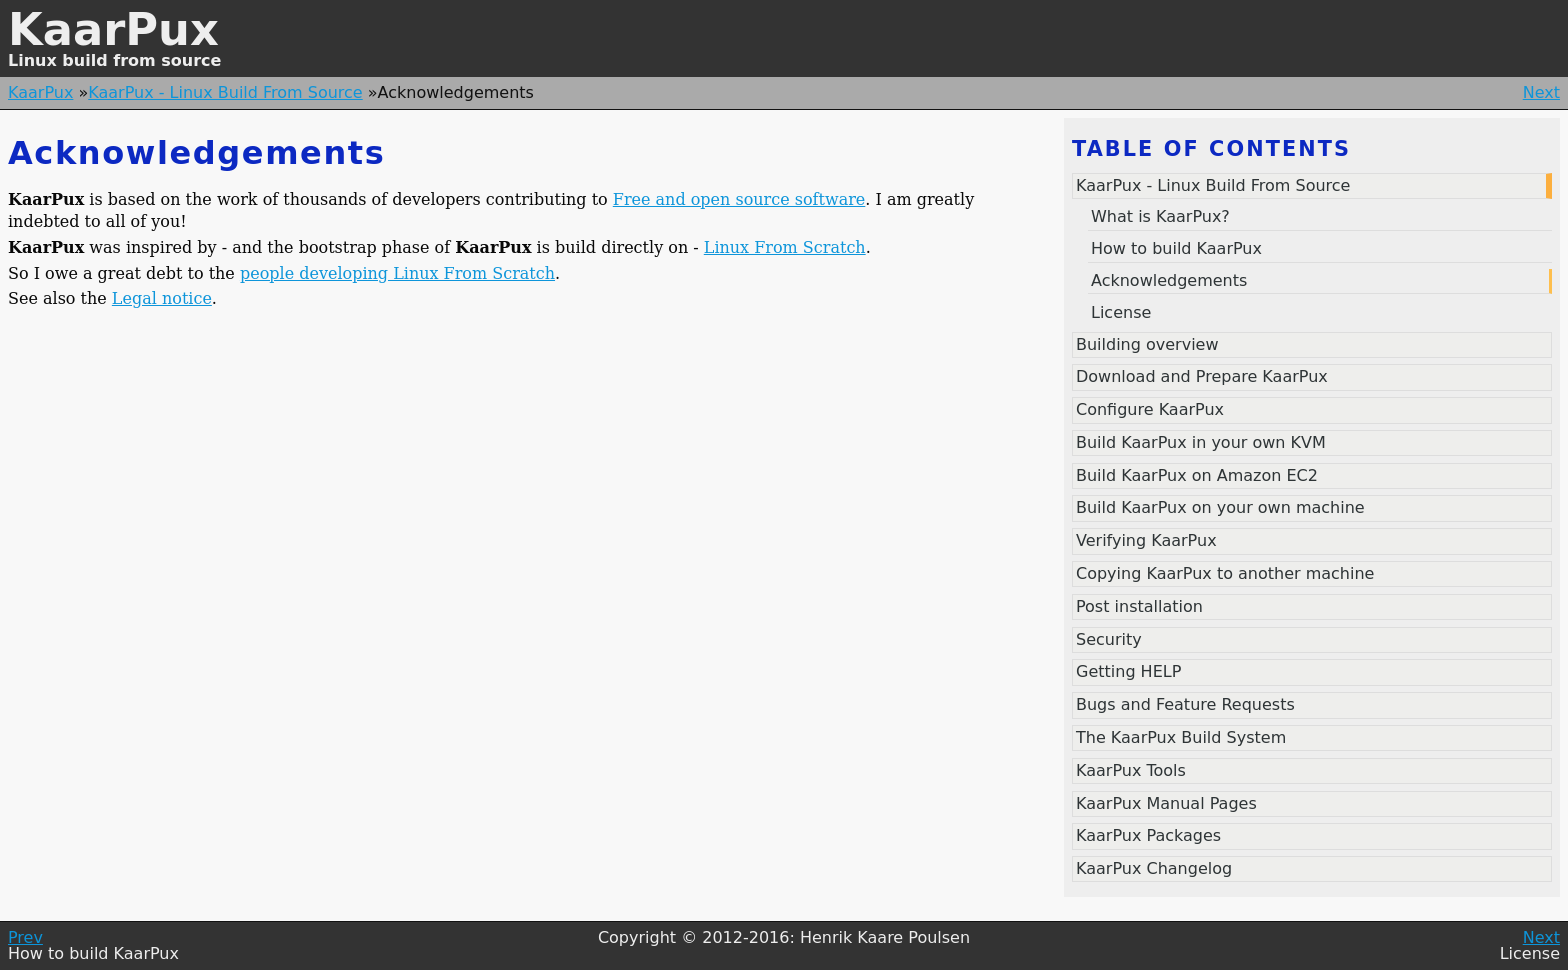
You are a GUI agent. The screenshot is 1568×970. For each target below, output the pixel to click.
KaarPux (113, 29)
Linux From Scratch (785, 247)
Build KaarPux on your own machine (1220, 507)
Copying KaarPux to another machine (1225, 573)
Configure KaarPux (1150, 409)
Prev (25, 937)
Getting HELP (1128, 671)
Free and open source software (739, 199)
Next (1541, 92)
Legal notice (162, 298)
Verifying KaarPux (1146, 540)
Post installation (1139, 606)
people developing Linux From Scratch (397, 273)
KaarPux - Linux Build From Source (225, 92)
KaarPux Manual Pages (1166, 803)
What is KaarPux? (1160, 216)
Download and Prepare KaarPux (1202, 376)
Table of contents (1211, 149)
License (1121, 312)
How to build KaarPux (1176, 248)
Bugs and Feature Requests (1185, 704)
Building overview (1147, 344)
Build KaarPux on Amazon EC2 (1197, 475)
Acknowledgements (1169, 280)
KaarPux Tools (1131, 770)
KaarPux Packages (1148, 835)
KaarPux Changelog (1154, 868)
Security (1109, 639)
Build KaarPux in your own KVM (1201, 442)
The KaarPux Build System (1181, 737)
